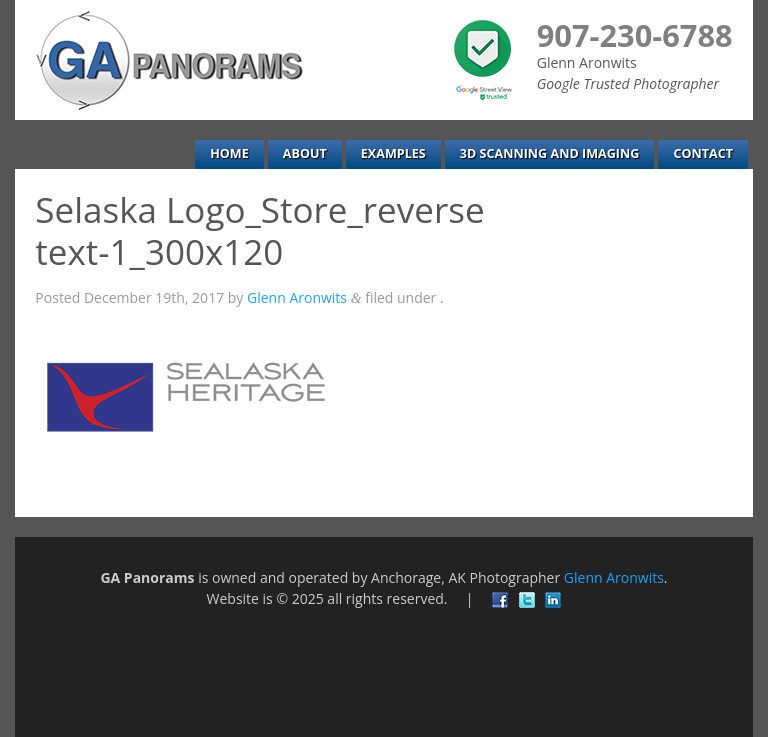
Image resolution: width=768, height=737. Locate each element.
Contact (703, 153)
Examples (393, 153)
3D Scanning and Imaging (550, 153)
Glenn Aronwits (297, 297)
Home (229, 153)
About (305, 153)
